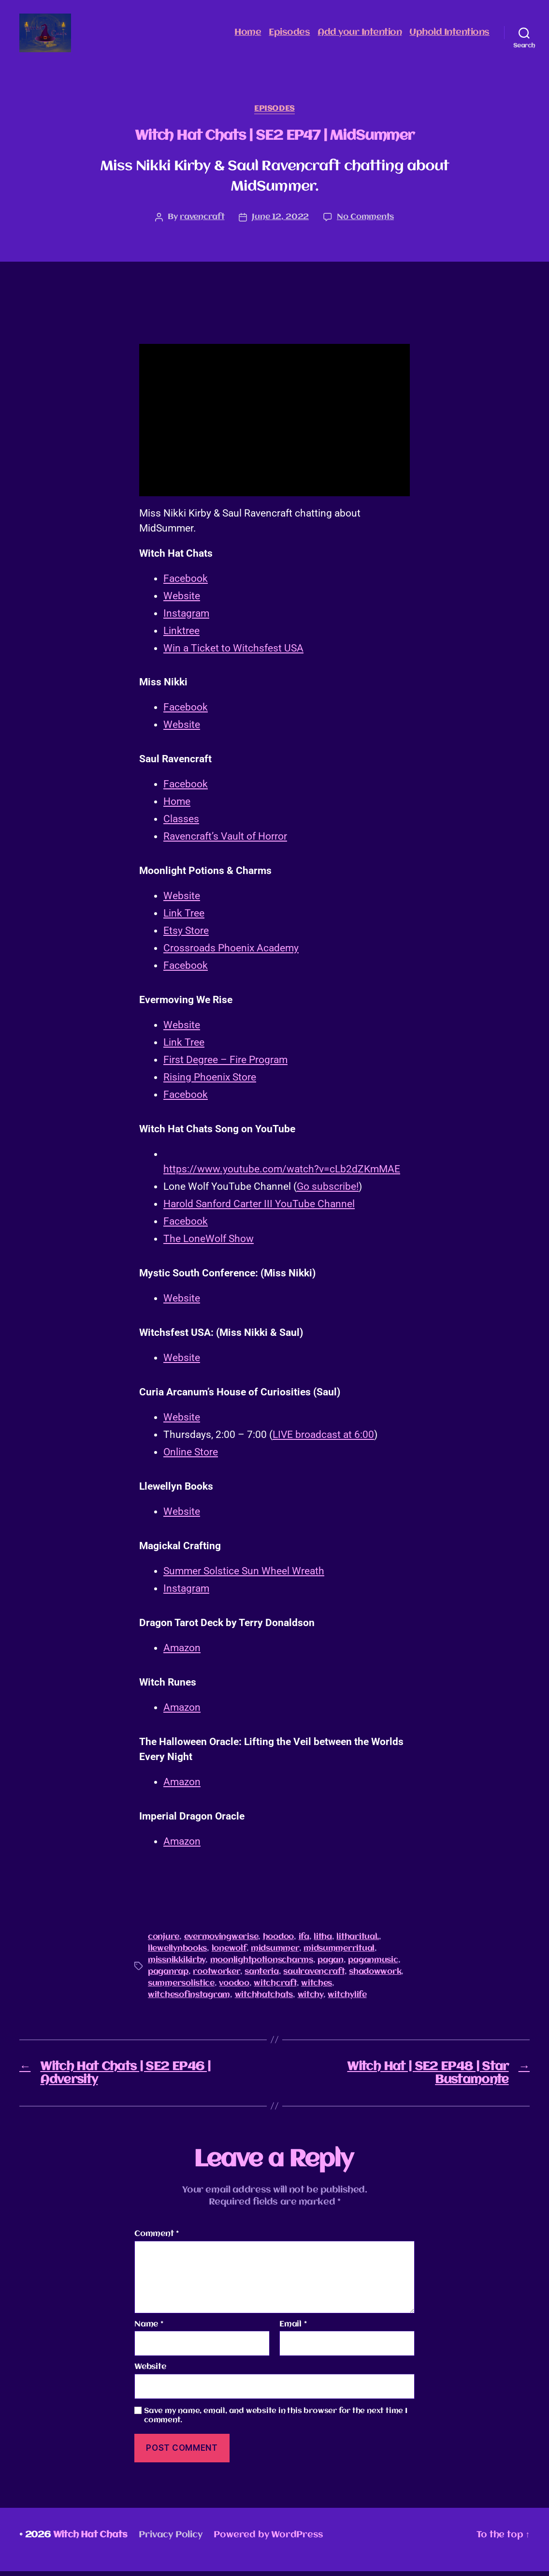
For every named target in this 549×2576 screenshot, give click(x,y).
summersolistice (181, 1988)
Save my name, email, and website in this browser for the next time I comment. (275, 2420)
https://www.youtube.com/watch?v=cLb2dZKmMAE (281, 1174)
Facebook (185, 583)
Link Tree (183, 918)
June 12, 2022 (280, 222)
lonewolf (229, 1953)
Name (148, 2329)
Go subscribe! (328, 1191)
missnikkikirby (176, 1965)
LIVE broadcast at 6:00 (323, 1439)
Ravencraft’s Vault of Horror (225, 841)
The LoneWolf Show (208, 1243)
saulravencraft (313, 1976)
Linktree (181, 635)
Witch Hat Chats (90, 2540)
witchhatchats (264, 2000)
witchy (310, 2000)
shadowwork (375, 1976)
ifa (304, 1942)
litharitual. (357, 1942)
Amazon (182, 1652)
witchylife (347, 2000)
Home (247, 35)
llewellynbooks (177, 1953)
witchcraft (275, 1988)
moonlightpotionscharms (261, 1965)
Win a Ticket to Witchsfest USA (233, 653)
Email (293, 2329)
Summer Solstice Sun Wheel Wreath (243, 1576)
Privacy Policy (170, 2540)
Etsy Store (186, 935)
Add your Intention (360, 35)
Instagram (186, 618)
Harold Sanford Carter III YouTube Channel (259, 1208)
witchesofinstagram (189, 2000)
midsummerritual (339, 1953)
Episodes (289, 35)
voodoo (234, 1988)
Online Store (190, 1457)
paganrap (168, 1976)
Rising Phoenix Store (209, 1082)
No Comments (365, 222)
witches (316, 1988)
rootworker (216, 1976)
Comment (156, 2239)
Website (181, 601)
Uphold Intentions (449, 35)
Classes (181, 823)
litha (323, 1942)
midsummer (275, 1953)
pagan (331, 1965)
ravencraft (202, 222)
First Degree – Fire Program (225, 1064)
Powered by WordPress (268, 2540)
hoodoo (278, 1942)
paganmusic (373, 1965)
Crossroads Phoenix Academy (231, 953)
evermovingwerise (221, 1942)
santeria (262, 1976)
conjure (163, 1942)
